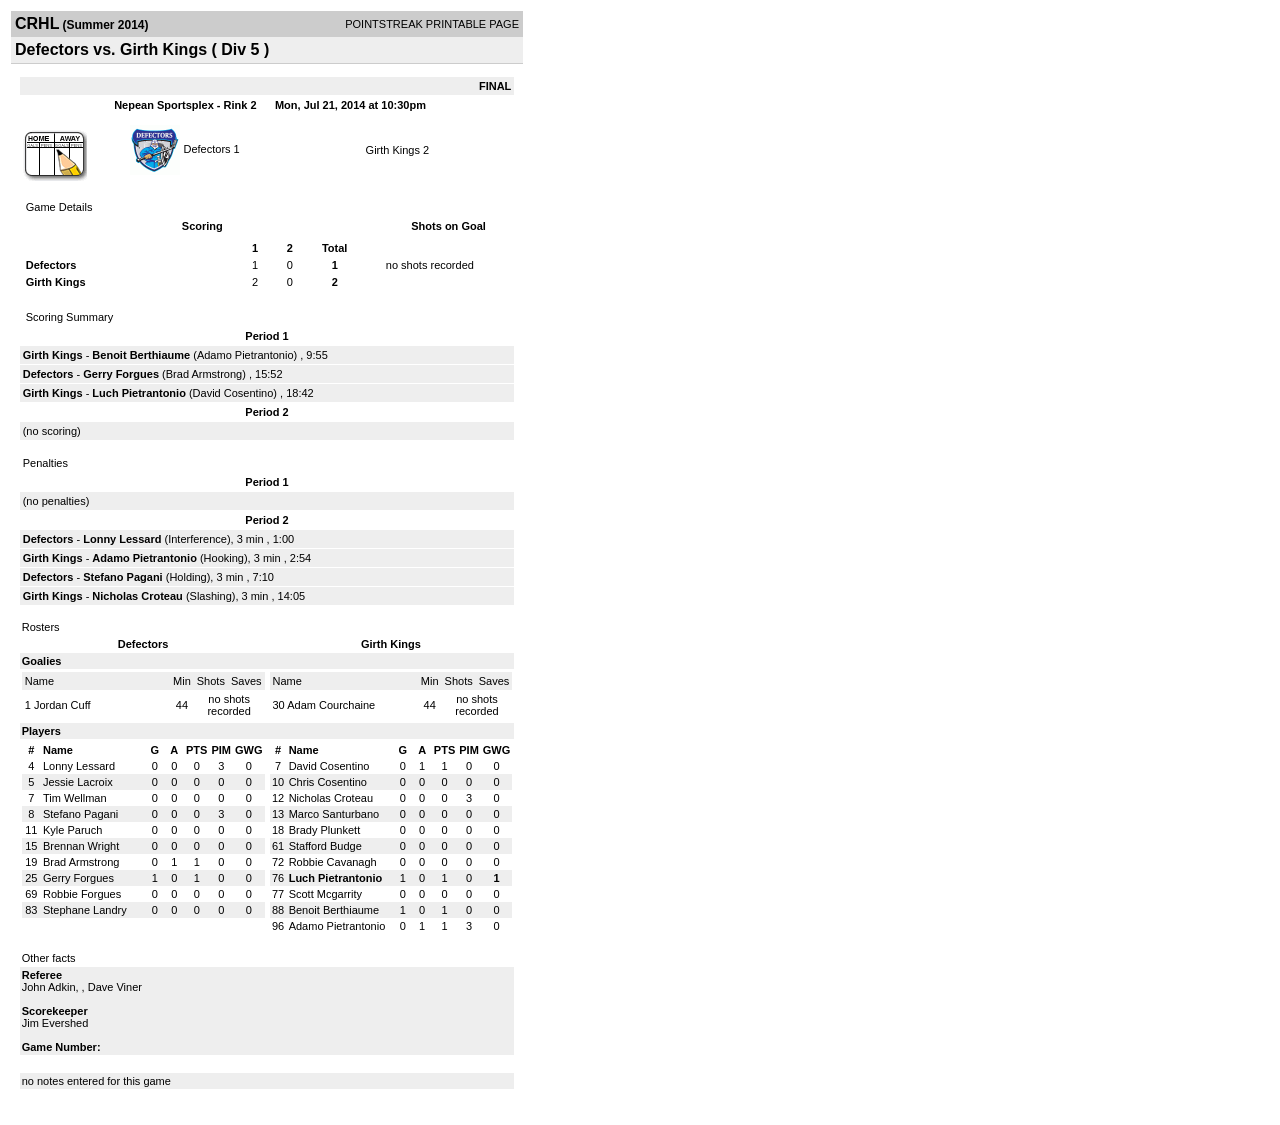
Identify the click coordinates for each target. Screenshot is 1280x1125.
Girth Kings (393, 150)
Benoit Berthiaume (141, 355)
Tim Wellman (75, 798)
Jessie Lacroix (78, 782)
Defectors (206, 148)
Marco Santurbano (334, 814)
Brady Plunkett (325, 830)
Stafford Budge (325, 846)
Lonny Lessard (122, 539)
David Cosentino (233, 393)
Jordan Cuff (62, 705)
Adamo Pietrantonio (245, 355)
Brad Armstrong (204, 374)
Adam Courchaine (331, 705)
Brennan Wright (81, 846)
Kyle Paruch (72, 830)
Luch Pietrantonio (139, 393)
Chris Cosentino (328, 782)
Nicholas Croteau (137, 596)
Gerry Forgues (121, 374)
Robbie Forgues (82, 894)
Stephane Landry (85, 910)
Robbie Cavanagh (333, 862)
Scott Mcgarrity (325, 894)
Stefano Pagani (122, 577)
